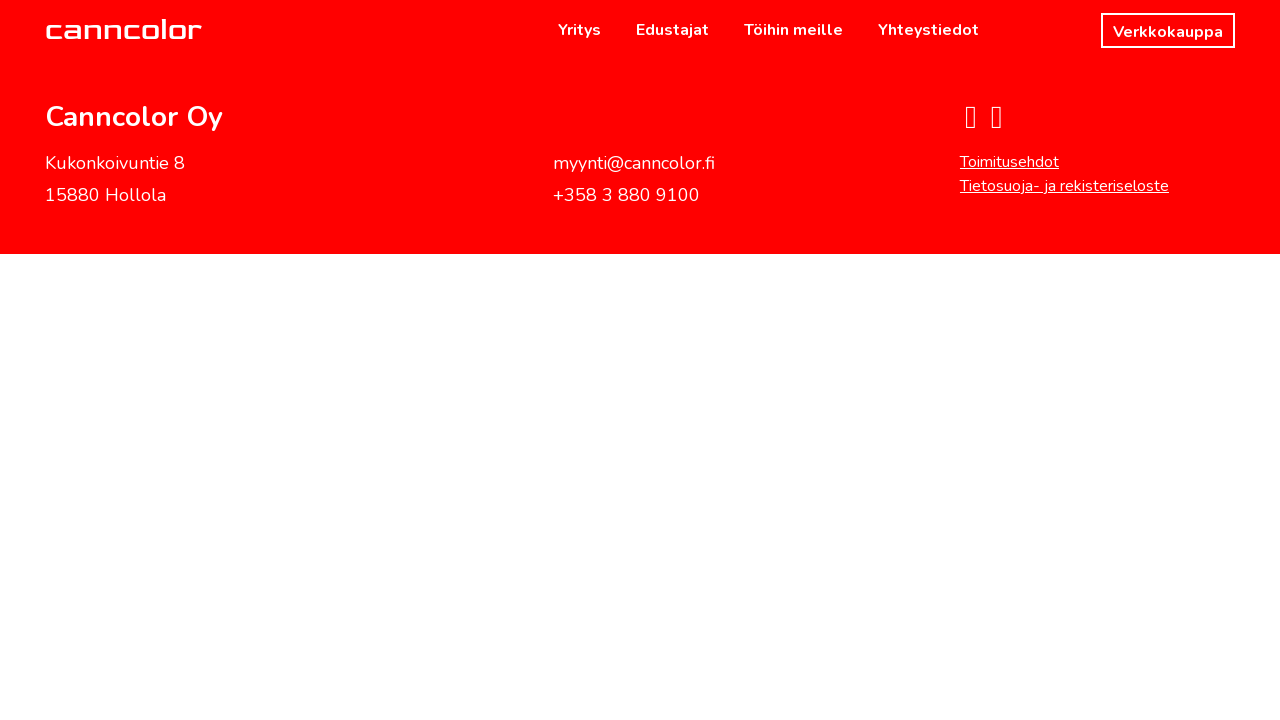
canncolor (123, 30)
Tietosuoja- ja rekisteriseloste (1064, 186)
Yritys (579, 30)
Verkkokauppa (1168, 32)
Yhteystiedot (928, 30)
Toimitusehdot (1009, 162)
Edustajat (672, 30)
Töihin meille (793, 30)
